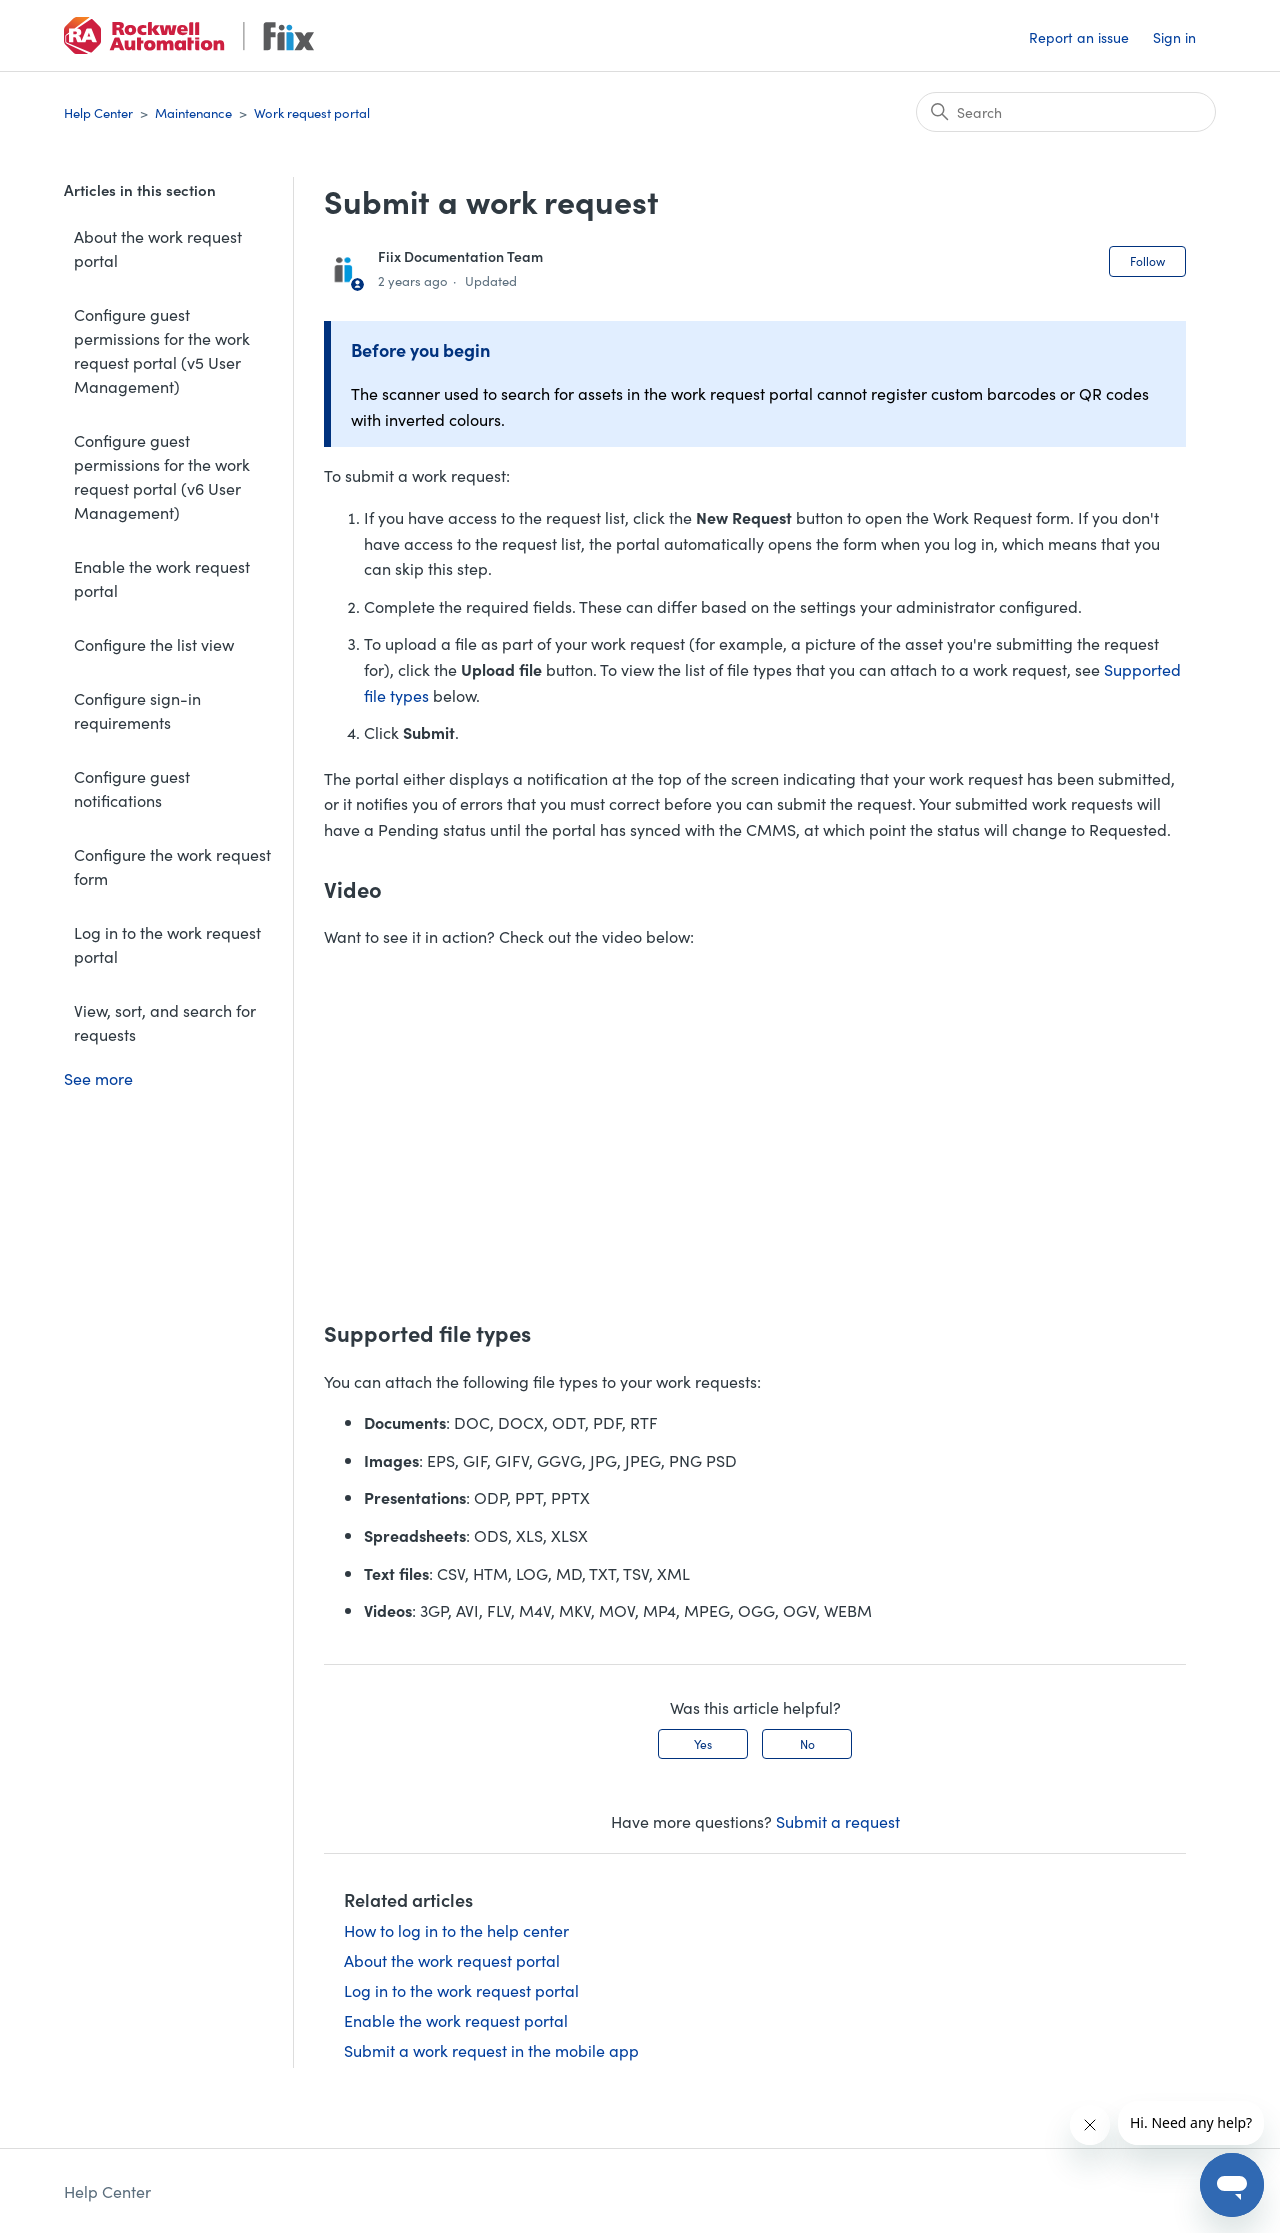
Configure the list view (154, 644)
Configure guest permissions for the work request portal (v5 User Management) (162, 350)
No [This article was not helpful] (807, 1743)
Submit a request (838, 1821)
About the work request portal (158, 248)
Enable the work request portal (162, 578)
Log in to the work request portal (167, 944)
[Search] (1066, 112)
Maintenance (193, 112)
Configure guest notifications (132, 788)
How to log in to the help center (456, 1930)
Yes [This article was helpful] (703, 1743)
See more (98, 1078)
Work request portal (312, 112)
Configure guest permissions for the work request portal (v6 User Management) (162, 476)
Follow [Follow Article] (1147, 260)
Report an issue (1079, 37)
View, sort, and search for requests (165, 1022)
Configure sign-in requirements (137, 710)
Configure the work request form (172, 866)
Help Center (98, 112)
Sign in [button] (1174, 37)
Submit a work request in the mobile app (491, 2050)
